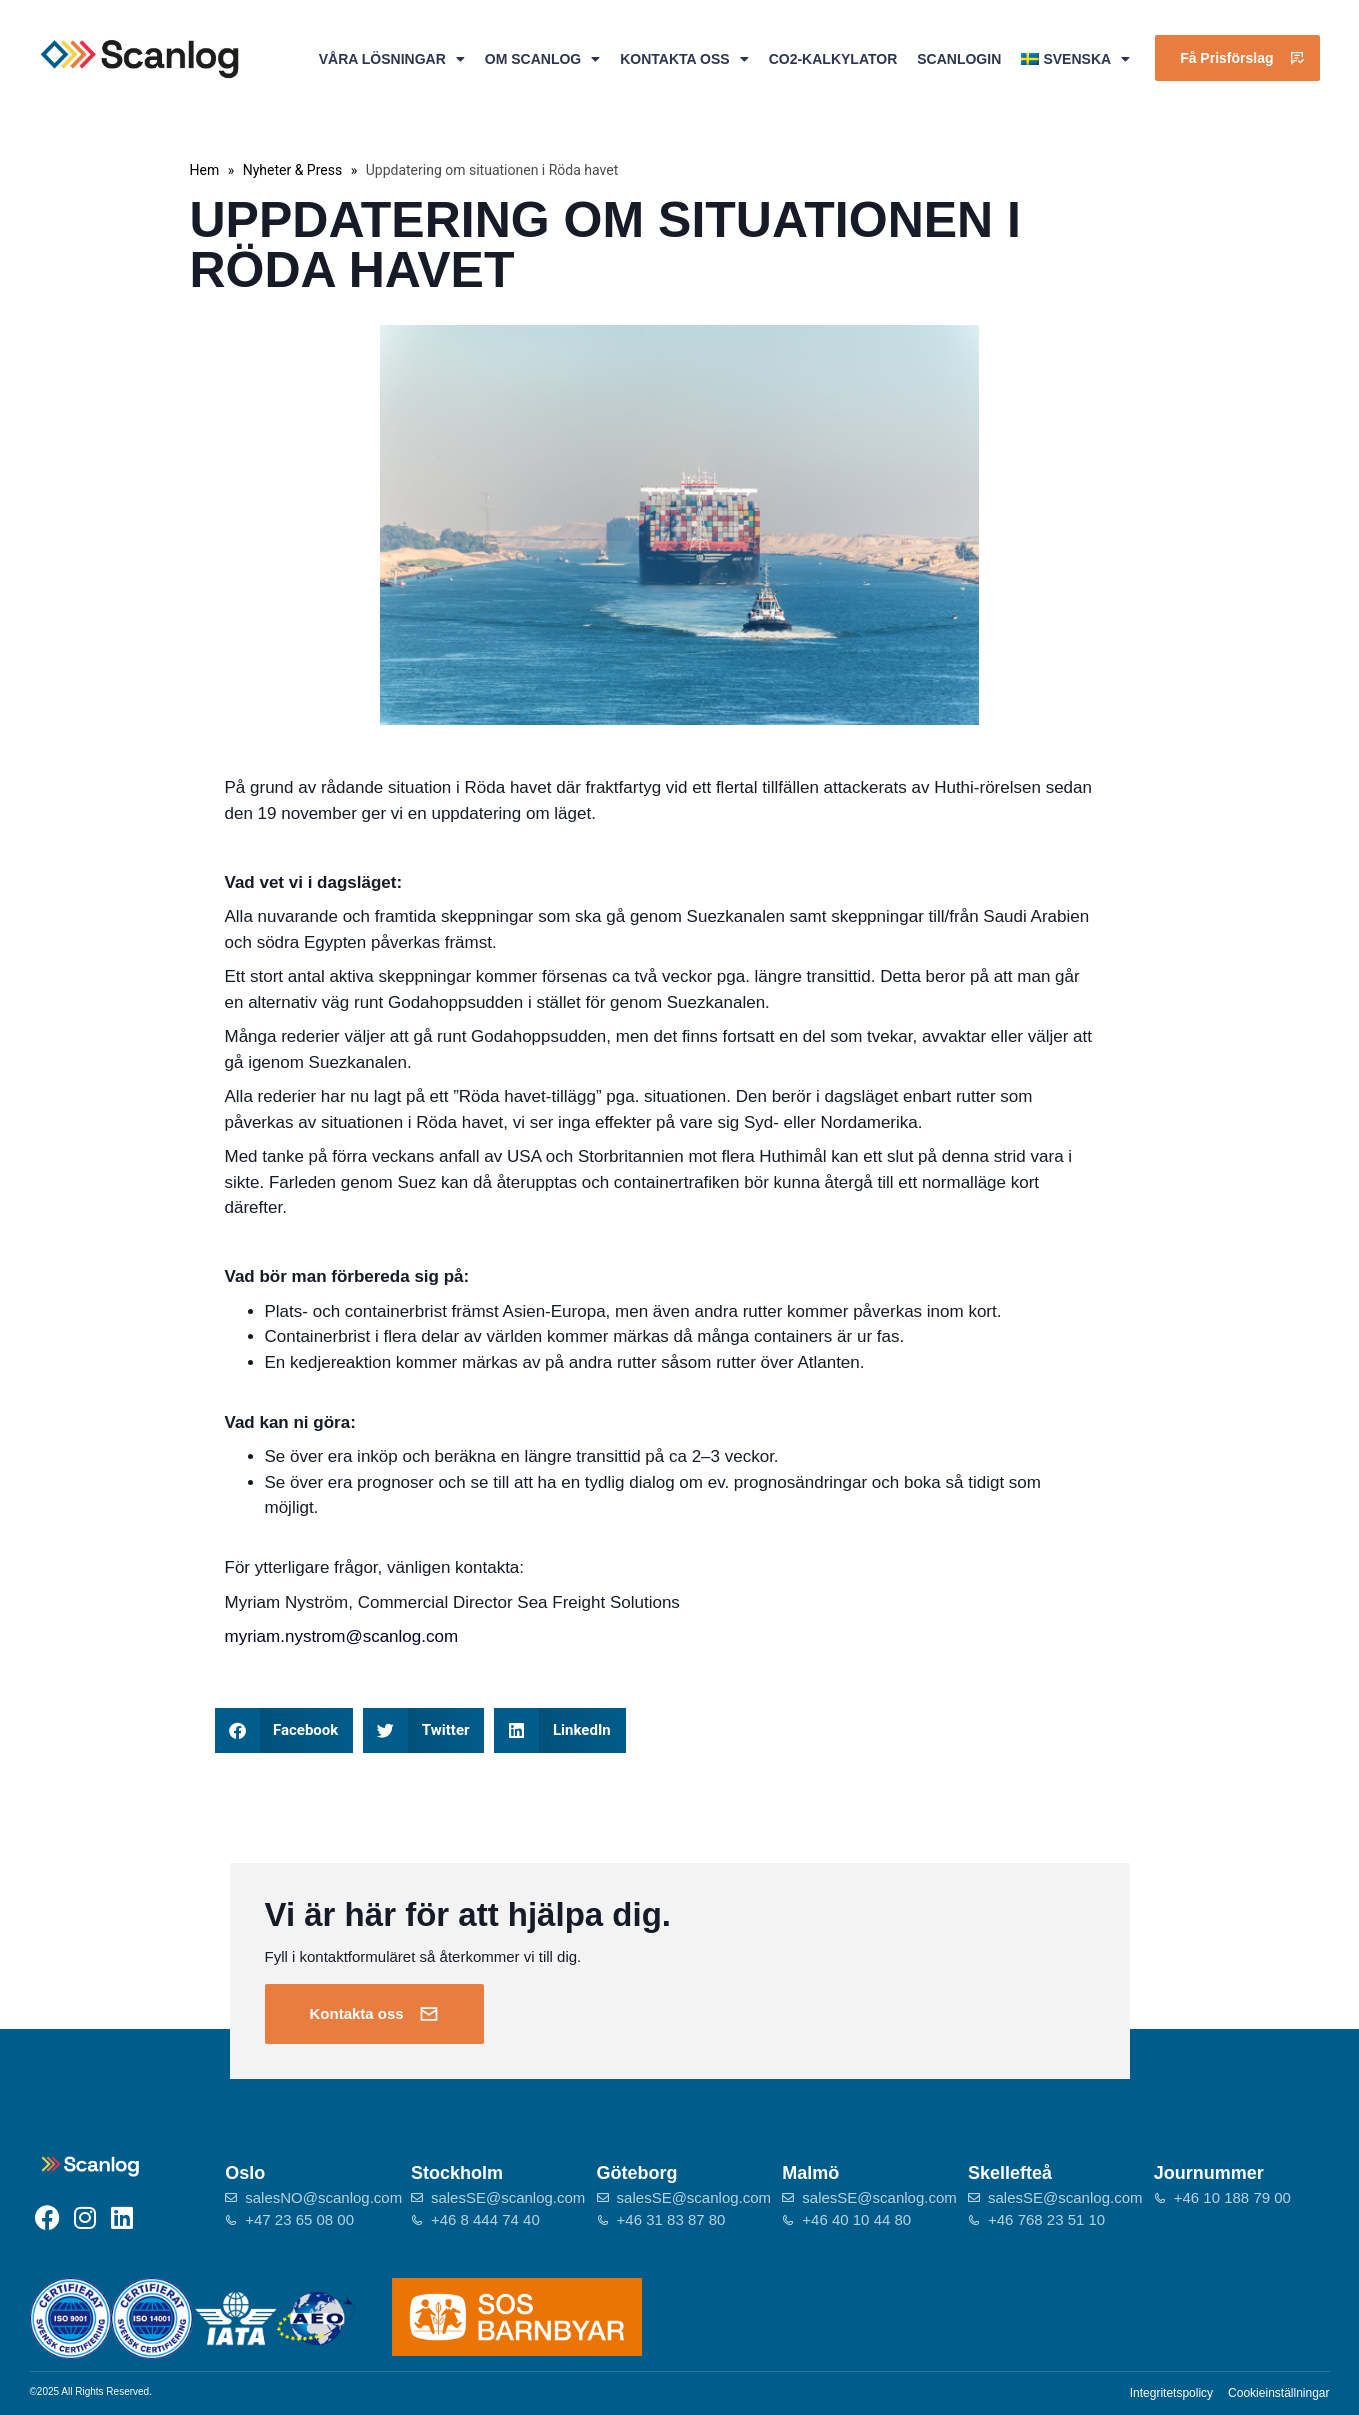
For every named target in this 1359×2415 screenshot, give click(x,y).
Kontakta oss (684, 59)
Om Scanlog (542, 59)
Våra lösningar (392, 59)
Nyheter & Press (292, 170)
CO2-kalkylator (833, 59)
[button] (284, 1730)
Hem (205, 170)
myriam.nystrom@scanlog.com (342, 1636)
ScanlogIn (959, 59)
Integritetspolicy (1171, 2393)
